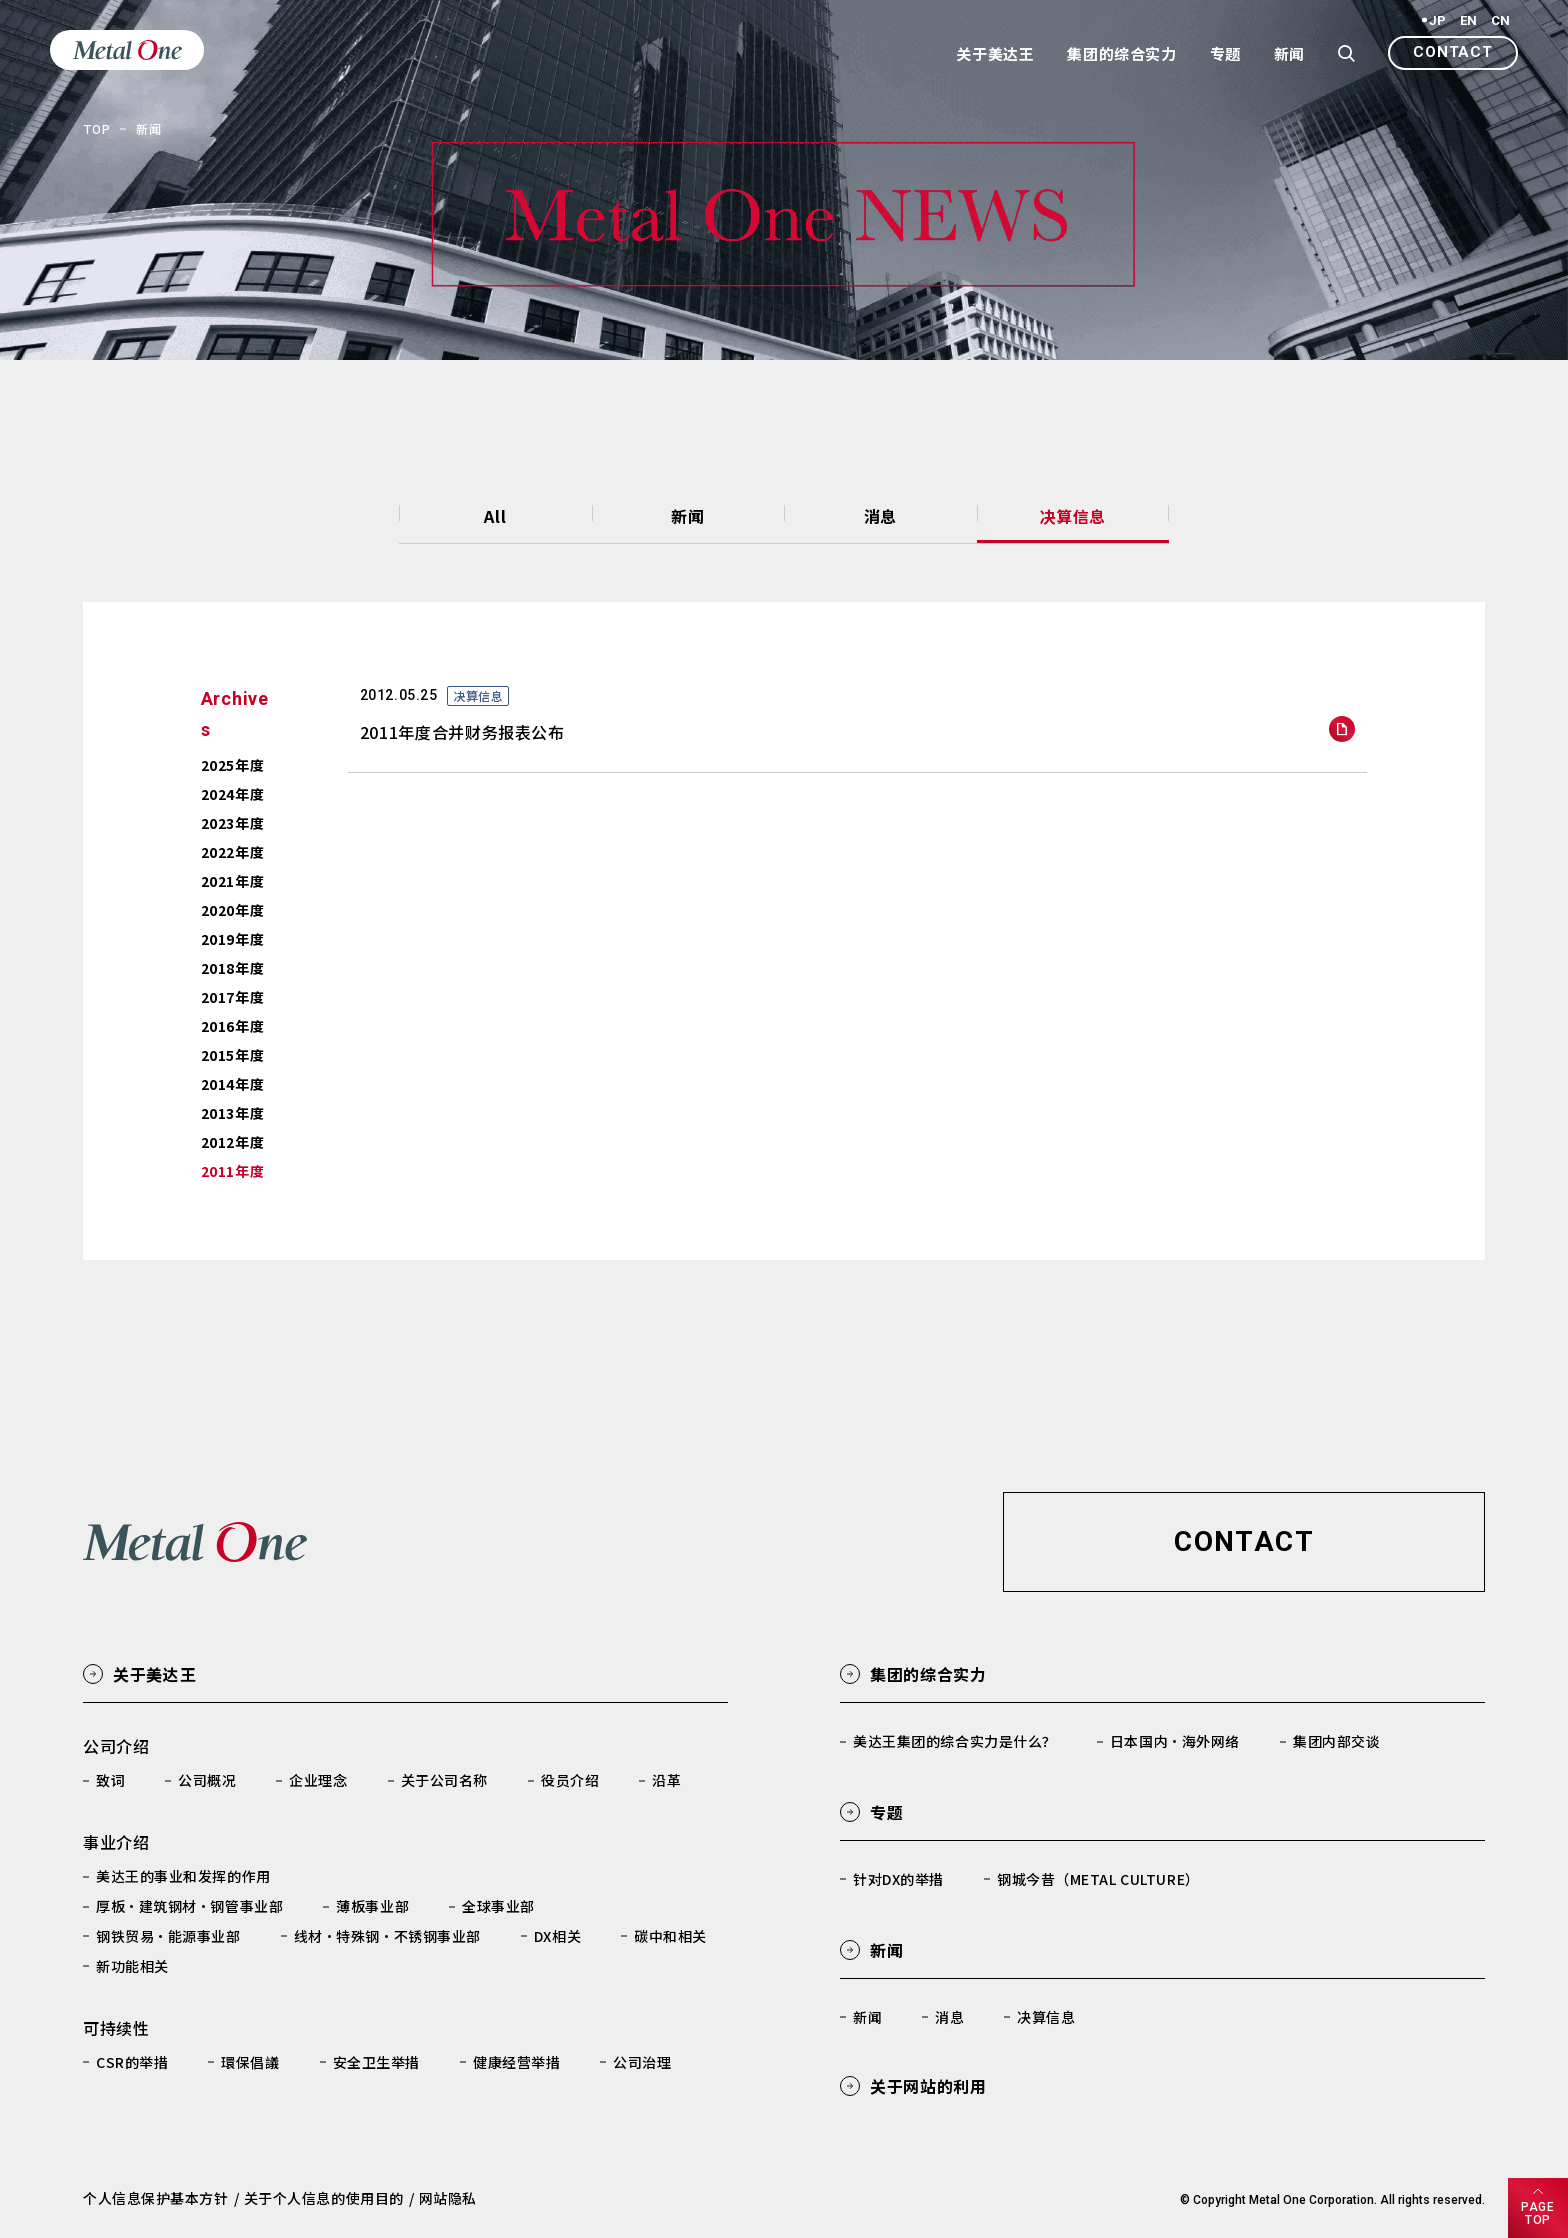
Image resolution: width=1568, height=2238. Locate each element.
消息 (880, 516)
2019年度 (232, 939)
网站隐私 (448, 2198)
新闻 (687, 516)
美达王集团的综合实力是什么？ (955, 1741)
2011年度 (232, 1171)
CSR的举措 (132, 2062)
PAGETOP (1537, 2213)
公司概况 (207, 1780)
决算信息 (1072, 516)
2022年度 (232, 852)
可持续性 (116, 2028)
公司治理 (642, 2062)
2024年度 (232, 794)
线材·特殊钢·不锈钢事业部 (387, 1936)
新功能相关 (132, 1966)
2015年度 (232, 1055)
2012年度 (232, 1142)
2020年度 (232, 910)
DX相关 (557, 1936)
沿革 (666, 1780)
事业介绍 (116, 1842)
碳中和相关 (670, 1936)
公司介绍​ (116, 1746)
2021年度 (232, 881)
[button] (1453, 53)
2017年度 (232, 997)
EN (1468, 21)
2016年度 (232, 1026)
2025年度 (232, 765)
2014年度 (232, 1084)
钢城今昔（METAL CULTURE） (1098, 1879)
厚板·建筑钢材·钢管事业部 (189, 1906)
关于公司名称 (444, 1780)
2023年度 (232, 823)
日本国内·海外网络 (1175, 1741)
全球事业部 (498, 1906)
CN (1500, 21)
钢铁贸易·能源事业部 (168, 1936)
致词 (110, 1780)
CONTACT (1452, 52)
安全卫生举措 (376, 2062)
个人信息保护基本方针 (156, 2198)
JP (1437, 21)
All (495, 516)
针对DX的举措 (898, 1879)
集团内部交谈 (1336, 1741)
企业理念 (318, 1780)
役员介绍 (570, 1780)
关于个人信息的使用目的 (324, 2198)
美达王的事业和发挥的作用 (183, 1876)
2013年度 (232, 1113)
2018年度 (232, 968)
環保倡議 (250, 2062)
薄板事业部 (372, 1906)
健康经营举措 (516, 2062)
